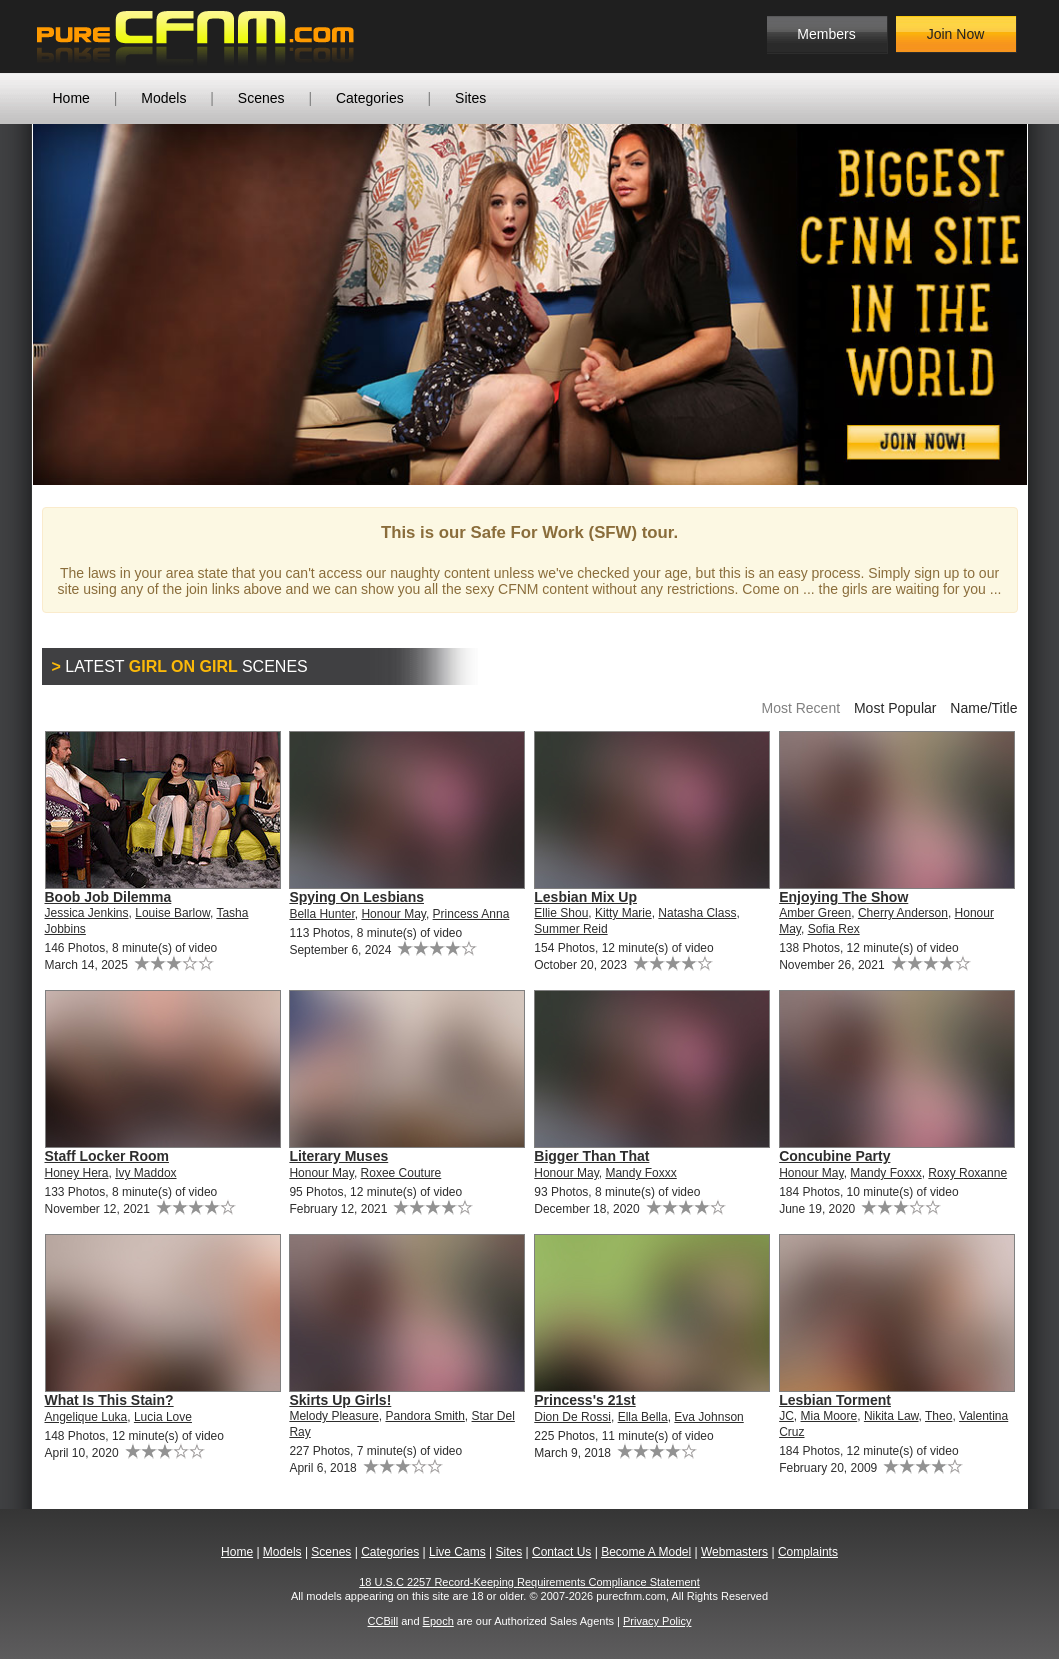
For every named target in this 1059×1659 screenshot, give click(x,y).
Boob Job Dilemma (108, 897)
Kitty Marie (623, 913)
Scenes (261, 98)
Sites (470, 98)
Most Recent (800, 708)
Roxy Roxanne (967, 1173)
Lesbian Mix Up (585, 897)
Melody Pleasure (333, 1416)
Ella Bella (643, 1417)
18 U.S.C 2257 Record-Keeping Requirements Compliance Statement (529, 1582)
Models (163, 98)
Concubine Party (834, 1156)
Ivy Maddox (145, 1173)
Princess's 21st (584, 1400)
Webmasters (734, 1552)
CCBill (383, 1621)
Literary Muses (338, 1156)
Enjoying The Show (843, 897)
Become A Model (646, 1552)
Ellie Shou (561, 913)
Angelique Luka (86, 1417)
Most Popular (895, 708)
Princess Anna (471, 914)
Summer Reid (570, 929)
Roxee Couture (401, 1173)
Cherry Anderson (903, 913)
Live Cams (457, 1552)
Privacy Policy (657, 1621)
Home (71, 98)
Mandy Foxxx (640, 1173)
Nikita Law (891, 1416)
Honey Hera (77, 1173)
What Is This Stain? (109, 1400)
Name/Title (983, 708)
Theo (938, 1416)
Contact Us (561, 1552)
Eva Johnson (708, 1417)
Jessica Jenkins (87, 913)
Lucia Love (163, 1417)
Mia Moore (829, 1416)
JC (786, 1416)
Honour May (393, 914)
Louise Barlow (172, 913)
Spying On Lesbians (356, 897)
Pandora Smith (424, 1416)
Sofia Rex (834, 929)
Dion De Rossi (572, 1417)
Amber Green (815, 913)
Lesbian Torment (835, 1400)
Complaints (808, 1552)
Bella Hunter (321, 914)
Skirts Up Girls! (340, 1400)
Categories (370, 98)
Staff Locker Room (107, 1156)
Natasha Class (697, 913)
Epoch (438, 1621)
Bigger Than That (591, 1156)
